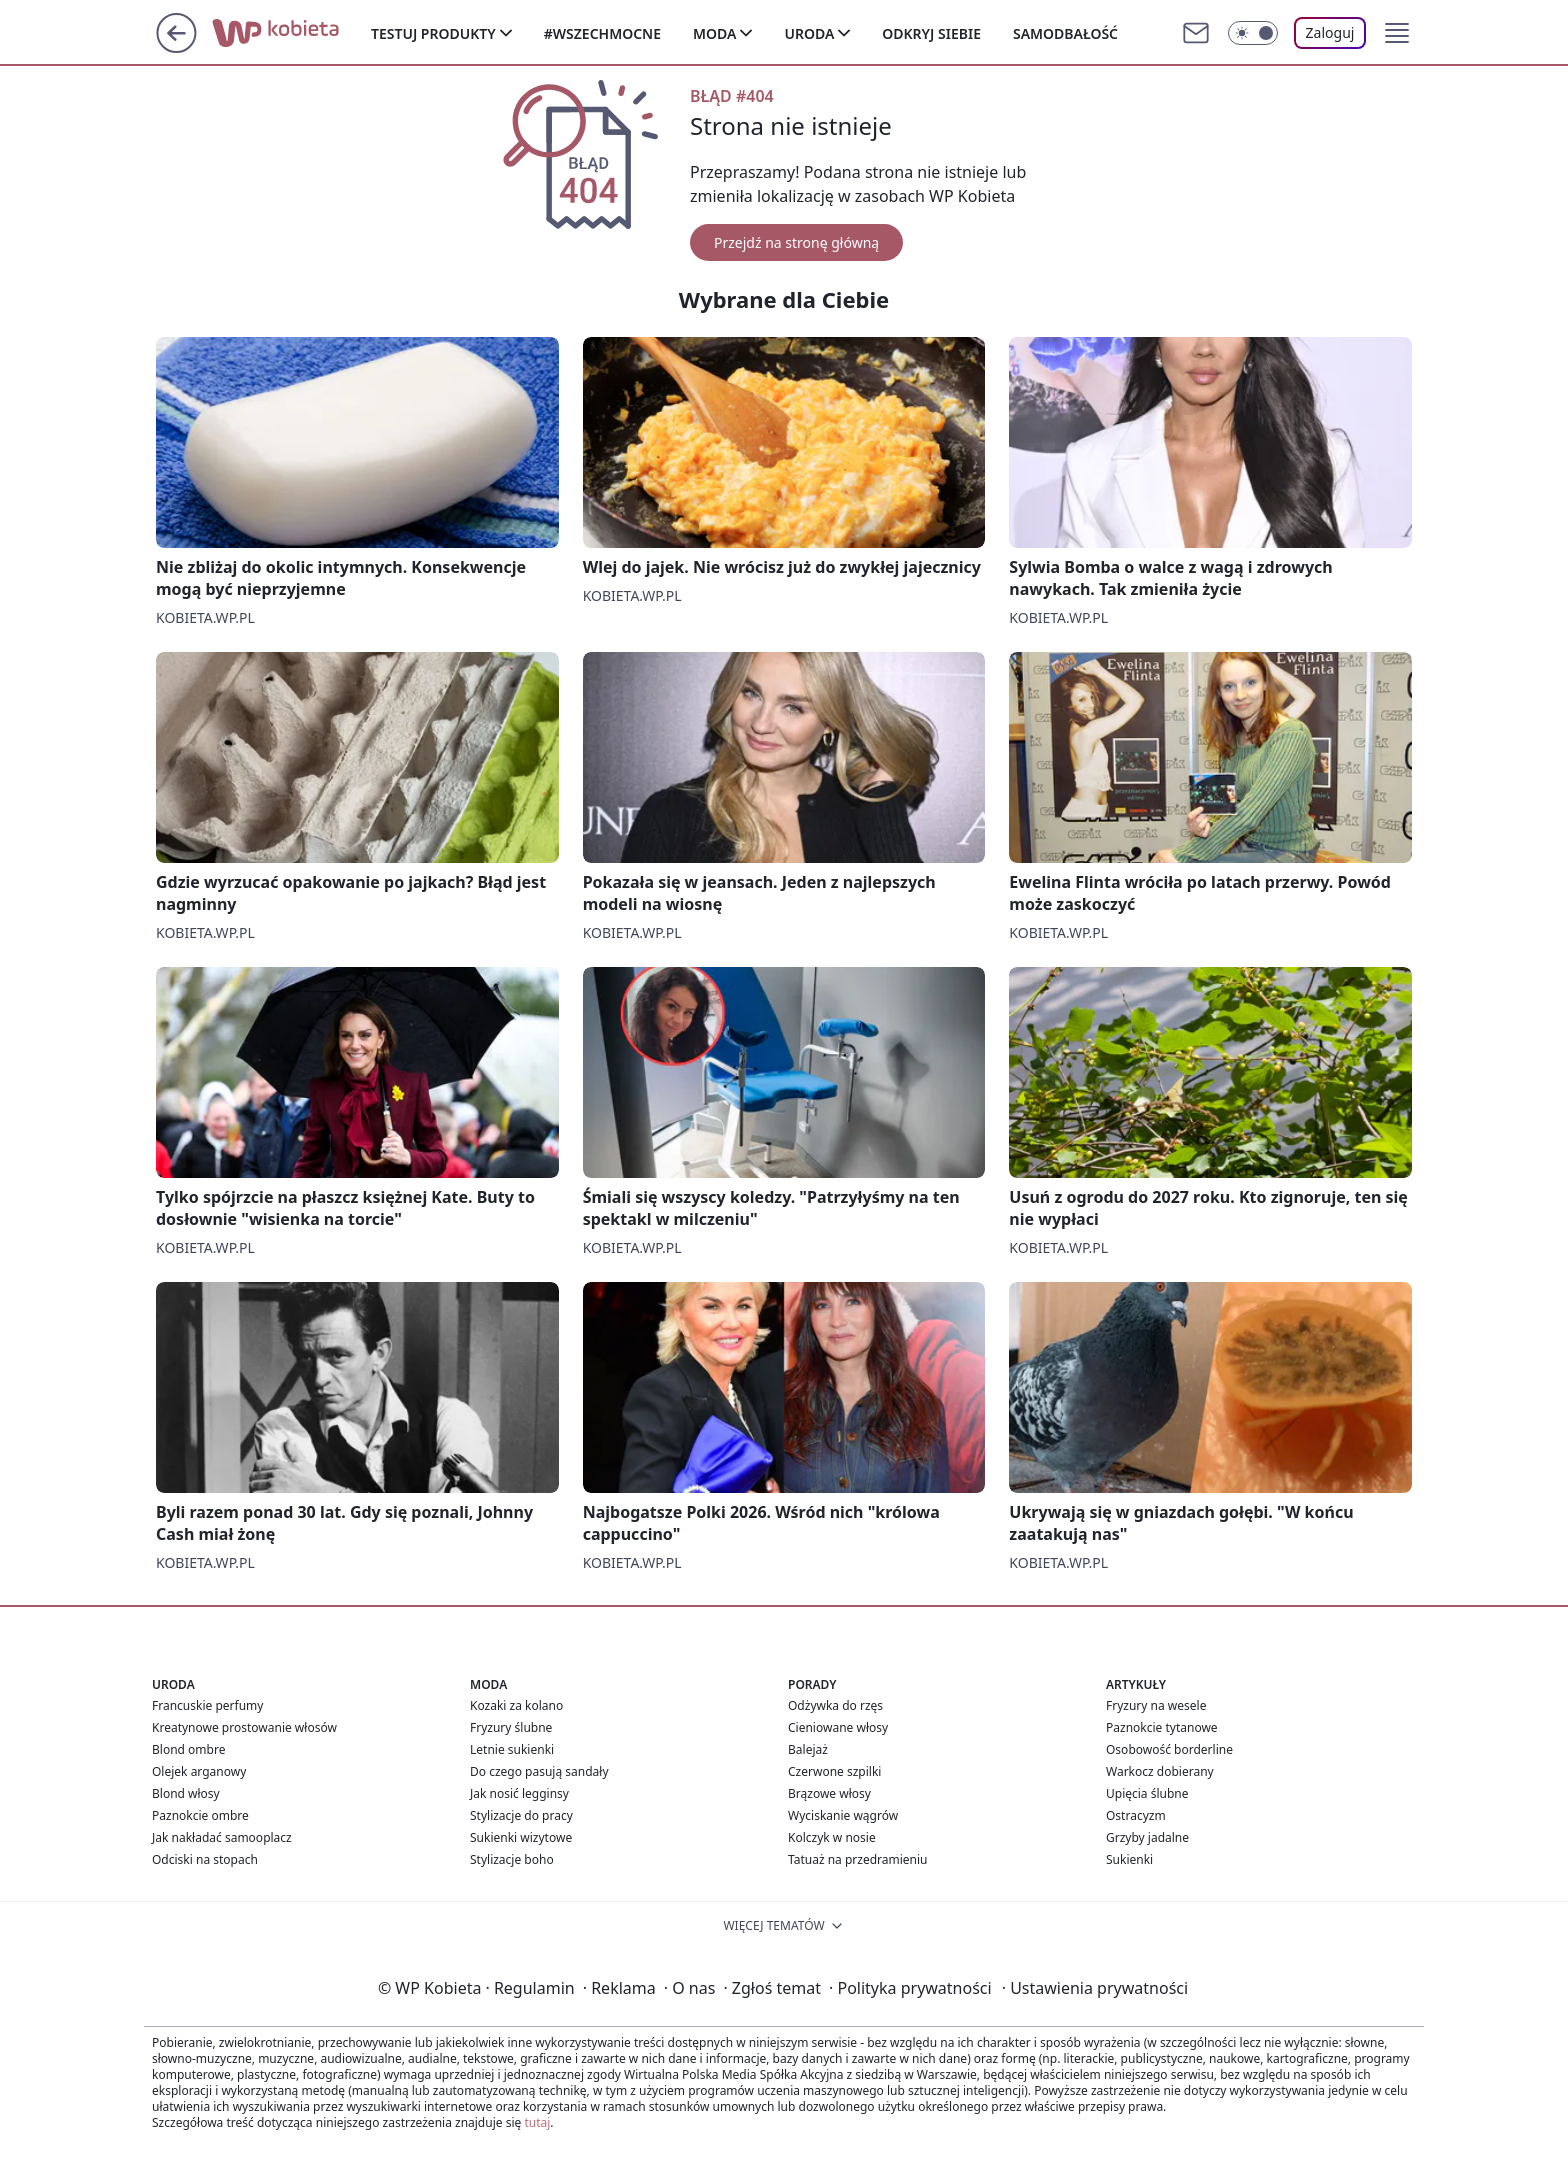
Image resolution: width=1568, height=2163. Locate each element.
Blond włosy (186, 1793)
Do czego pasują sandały (539, 1771)
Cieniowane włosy (838, 1727)
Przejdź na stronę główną (796, 242)
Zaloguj (1330, 32)
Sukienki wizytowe (521, 1837)
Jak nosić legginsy (519, 1793)
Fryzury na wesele (1156, 1705)
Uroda (809, 33)
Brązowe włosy (829, 1793)
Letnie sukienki (512, 1749)
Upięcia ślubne (1147, 1793)
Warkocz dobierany (1160, 1771)
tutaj (537, 2122)
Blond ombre (188, 1749)
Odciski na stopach (205, 1859)
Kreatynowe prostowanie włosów (244, 1727)
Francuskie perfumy (207, 1705)
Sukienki (1129, 1859)
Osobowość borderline (1169, 1749)
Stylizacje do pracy (521, 1815)
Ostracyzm (1136, 1815)
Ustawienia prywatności (1095, 1988)
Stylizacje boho (512, 1859)
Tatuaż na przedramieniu (858, 1859)
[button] (1397, 33)
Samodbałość (1065, 33)
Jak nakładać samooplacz (222, 1837)
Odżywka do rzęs (835, 1705)
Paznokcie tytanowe (1162, 1727)
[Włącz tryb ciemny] (1253, 33)
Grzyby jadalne (1147, 1837)
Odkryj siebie (931, 33)
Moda (714, 33)
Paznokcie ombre (200, 1815)
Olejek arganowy (199, 1771)
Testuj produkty (433, 33)
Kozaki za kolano (516, 1705)
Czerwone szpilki (834, 1771)
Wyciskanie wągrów (843, 1815)
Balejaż (808, 1749)
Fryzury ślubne (511, 1727)
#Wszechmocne (602, 33)
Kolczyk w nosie (832, 1837)
